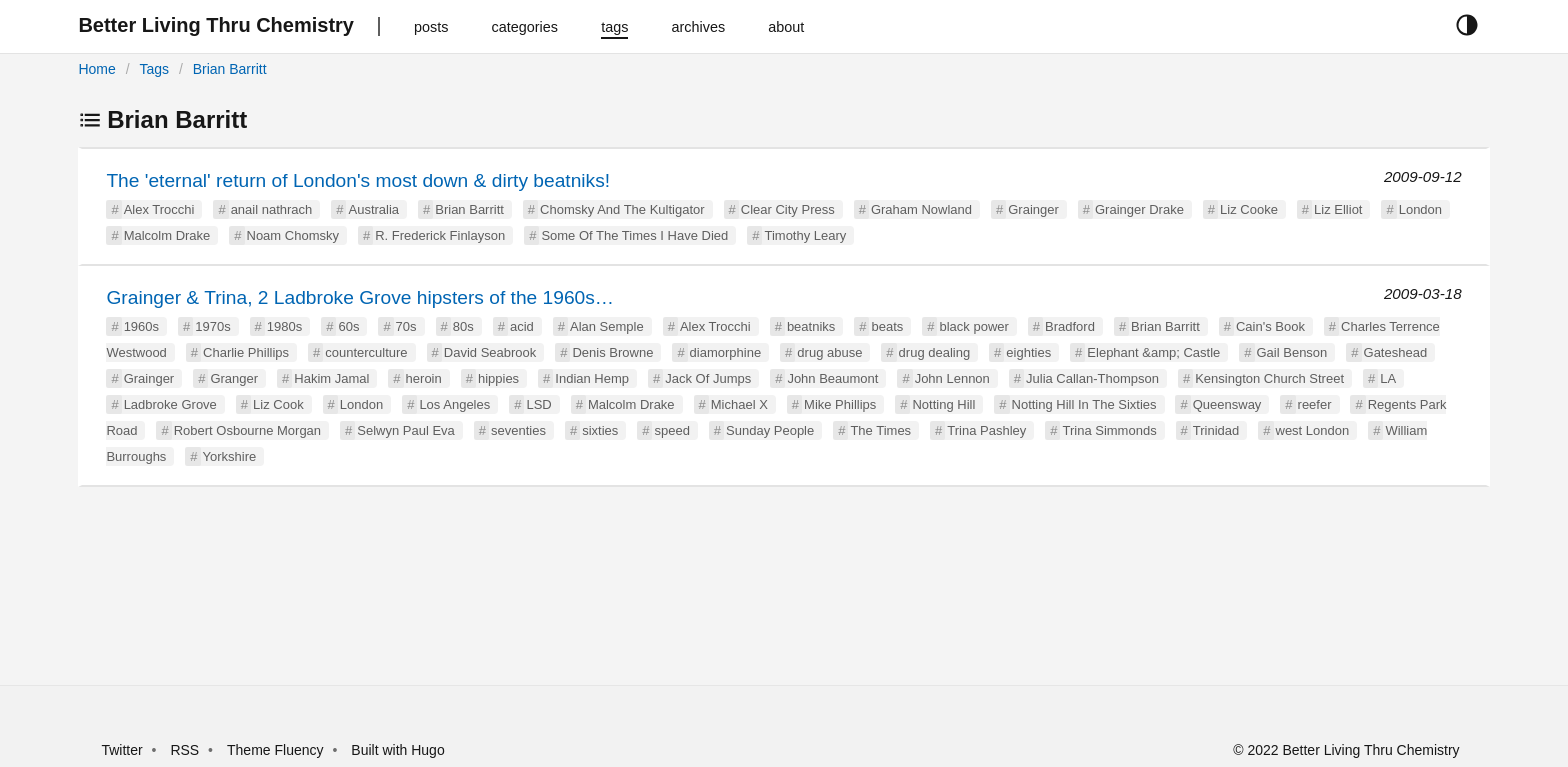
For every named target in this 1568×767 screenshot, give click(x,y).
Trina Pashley (986, 430)
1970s (212, 326)
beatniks (811, 326)
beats (887, 326)
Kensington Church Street (1269, 378)
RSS (184, 750)
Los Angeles (454, 404)
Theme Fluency (277, 750)
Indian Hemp (592, 378)
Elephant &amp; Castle (1153, 352)
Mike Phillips (840, 404)
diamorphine (726, 352)
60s (348, 326)
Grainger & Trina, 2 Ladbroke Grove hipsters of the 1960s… (360, 297)
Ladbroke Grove (170, 404)
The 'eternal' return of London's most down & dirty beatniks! (358, 180)
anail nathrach (272, 209)
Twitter (121, 750)
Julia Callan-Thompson (1092, 378)
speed (671, 430)
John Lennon (952, 378)
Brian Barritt (230, 69)
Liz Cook (278, 404)
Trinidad (1216, 430)
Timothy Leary (805, 235)
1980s (284, 326)
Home (96, 69)
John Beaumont (832, 378)
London (1420, 209)
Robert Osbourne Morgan (247, 430)
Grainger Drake (1139, 209)
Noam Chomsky (293, 235)
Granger (234, 378)
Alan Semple (607, 326)
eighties (1028, 352)
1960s (141, 326)
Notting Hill (943, 404)
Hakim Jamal (331, 378)
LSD (538, 404)
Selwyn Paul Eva (406, 430)
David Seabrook (490, 352)
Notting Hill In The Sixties (1084, 404)
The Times (880, 430)
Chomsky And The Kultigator (622, 209)
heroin (424, 378)
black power (973, 326)
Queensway (1227, 404)
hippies (498, 378)
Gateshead (1396, 352)
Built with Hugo (397, 750)
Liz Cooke (1249, 209)
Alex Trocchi (159, 209)
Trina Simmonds (1109, 430)
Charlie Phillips (246, 352)
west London (1313, 430)
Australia (373, 209)
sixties (600, 430)
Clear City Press (788, 209)
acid (522, 326)
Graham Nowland (921, 209)
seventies (518, 430)
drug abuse (829, 352)
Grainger (1033, 209)
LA (1388, 378)
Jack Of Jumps (708, 378)
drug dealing (935, 352)
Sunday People (770, 430)
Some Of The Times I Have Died (634, 235)
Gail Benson (1292, 352)
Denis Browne (612, 352)
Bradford (1070, 326)
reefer (1315, 404)
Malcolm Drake (167, 235)
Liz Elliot (1338, 209)
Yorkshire (230, 456)
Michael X (739, 404)
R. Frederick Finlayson (440, 235)
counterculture (366, 352)
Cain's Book (1270, 326)
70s (406, 326)
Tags (154, 69)
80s (463, 326)
